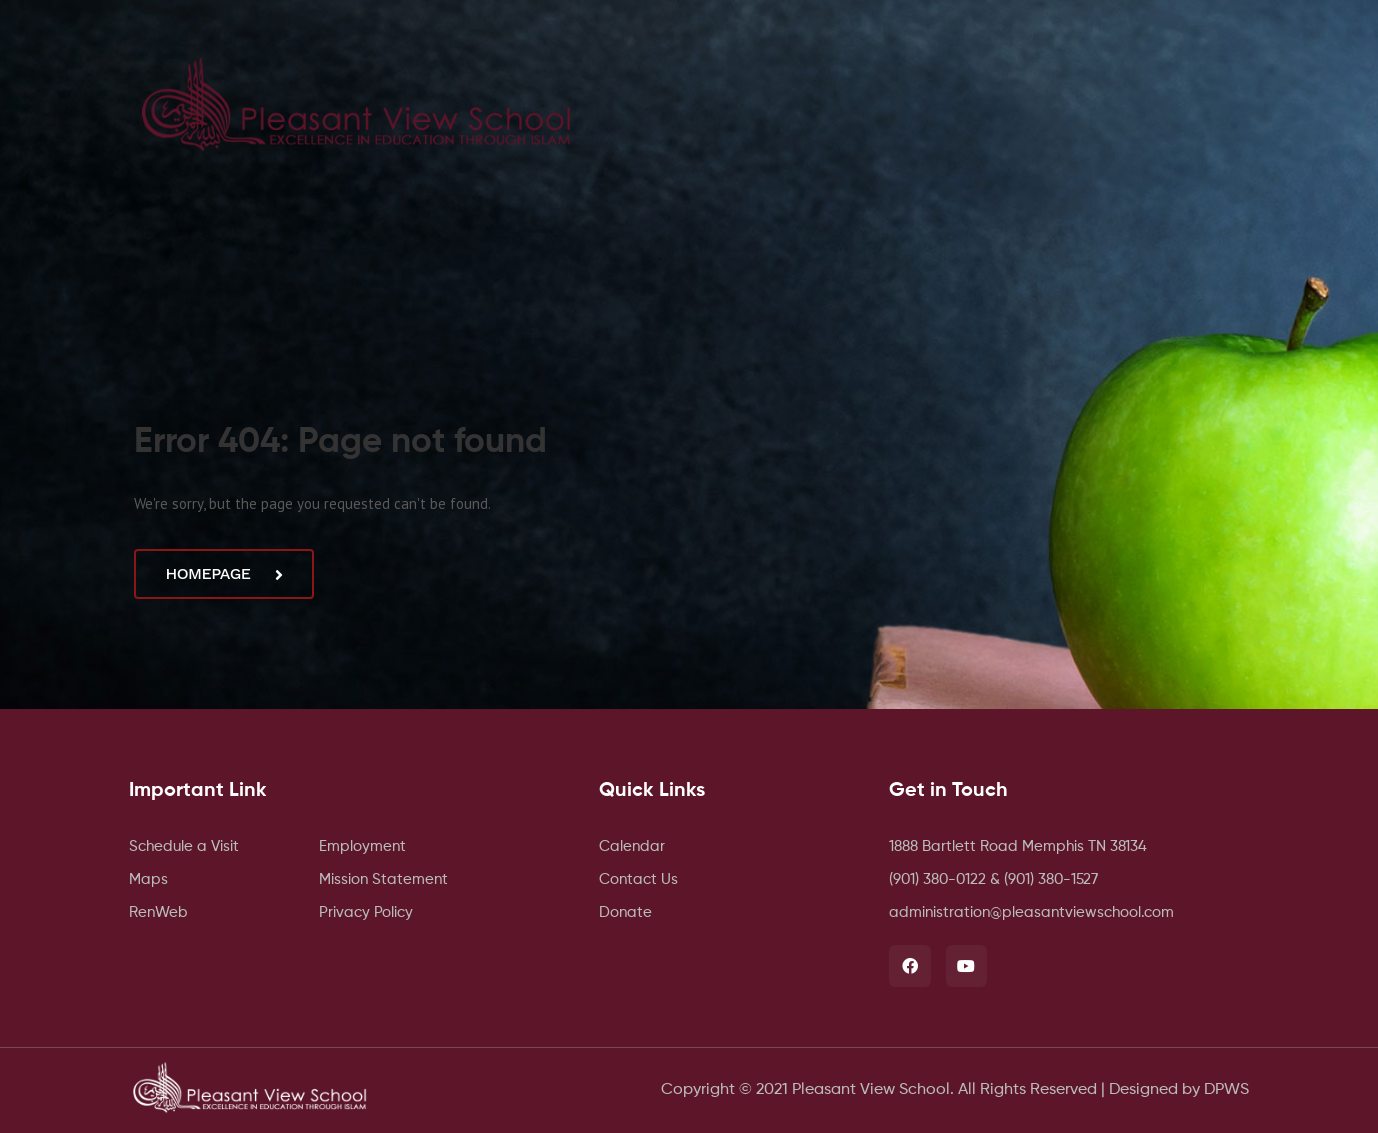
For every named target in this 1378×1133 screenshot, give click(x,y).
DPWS (1226, 1090)
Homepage (223, 573)
